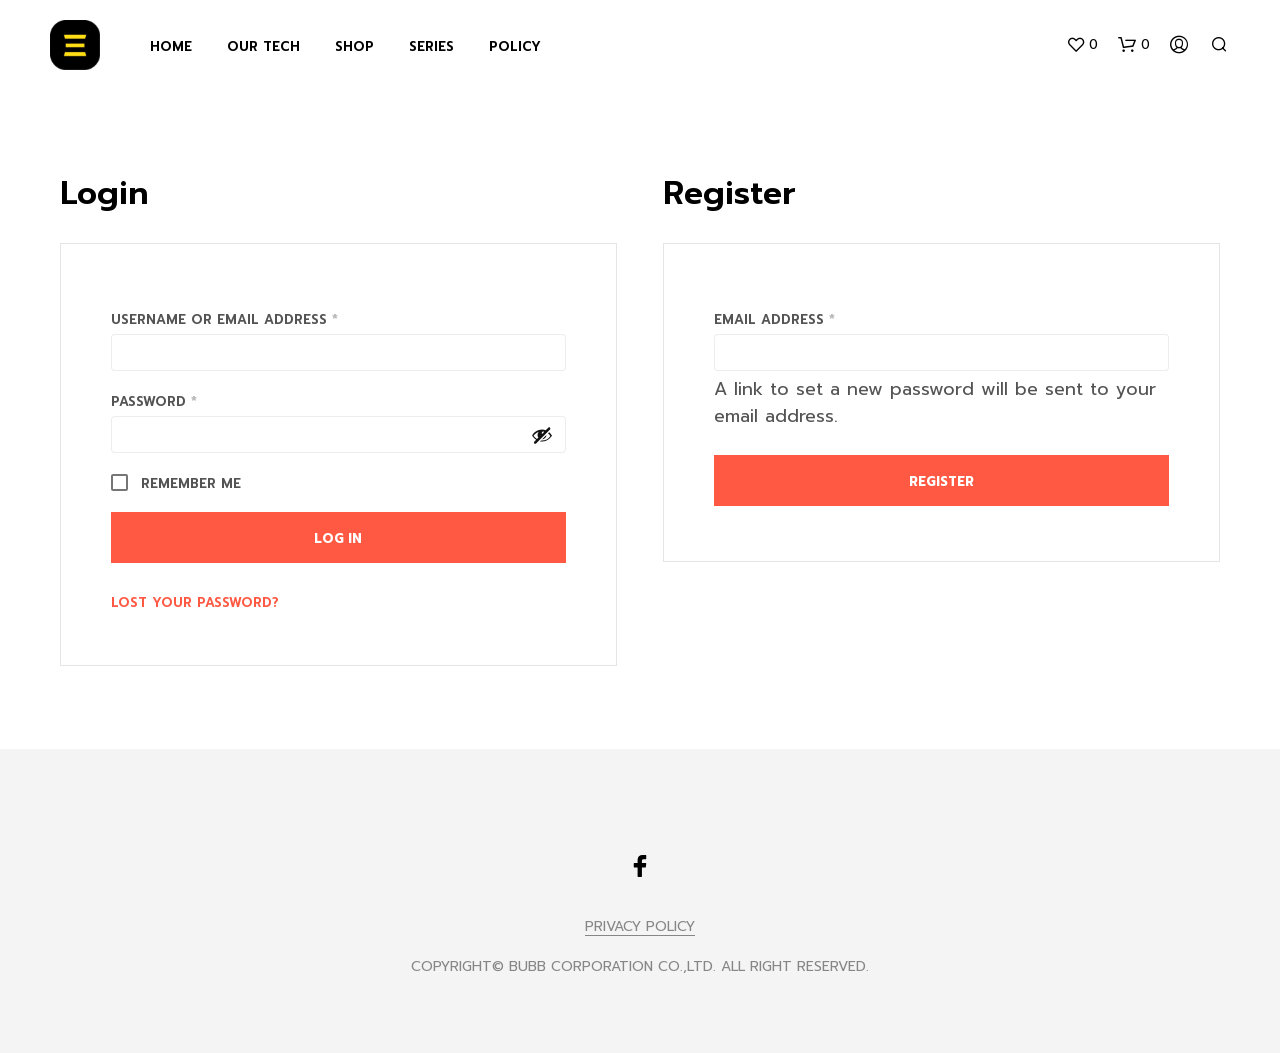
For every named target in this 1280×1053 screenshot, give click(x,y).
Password (188, 400)
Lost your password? (195, 602)
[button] (1082, 45)
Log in (338, 538)
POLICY (515, 46)
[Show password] (542, 435)
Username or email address (259, 318)
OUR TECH (263, 46)
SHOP (354, 46)
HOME (171, 46)
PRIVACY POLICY (640, 927)
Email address (809, 318)
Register (941, 481)
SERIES (431, 46)
